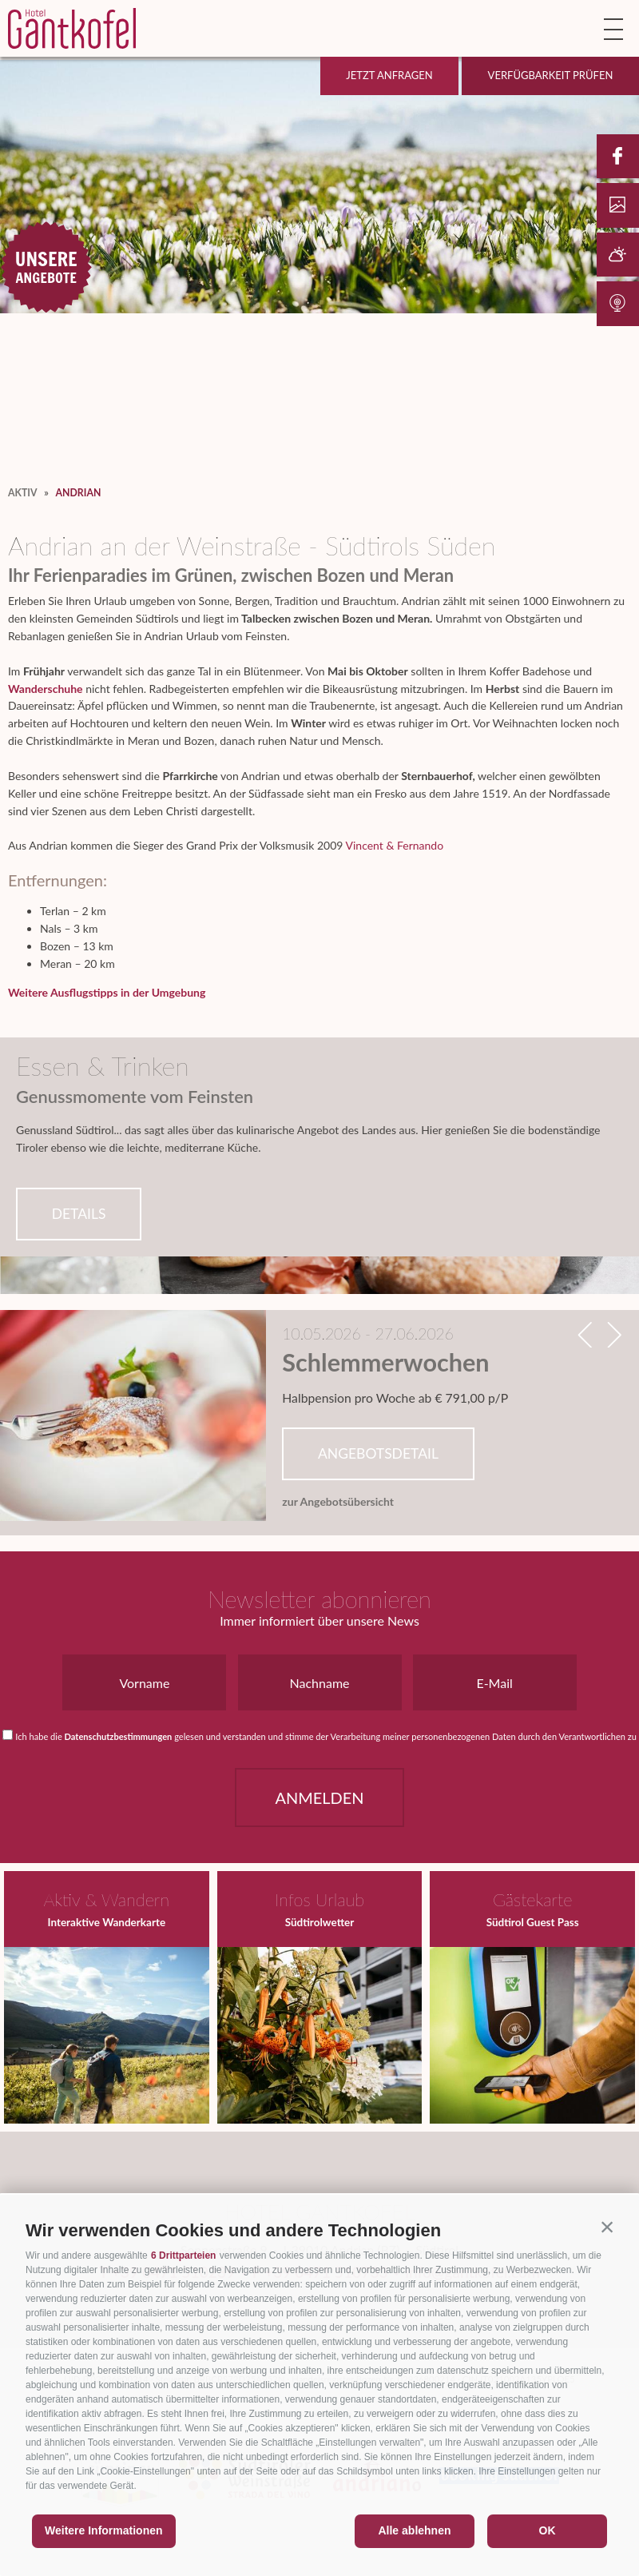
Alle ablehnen (414, 2530)
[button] (607, 2226)
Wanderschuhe (45, 688)
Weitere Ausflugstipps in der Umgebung (106, 992)
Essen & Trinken (102, 1066)
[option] (319, 1416)
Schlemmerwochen (385, 1363)
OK (547, 2530)
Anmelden (319, 1797)
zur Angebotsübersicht (338, 1501)
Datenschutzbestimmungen (119, 1736)
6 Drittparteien (183, 2255)
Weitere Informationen (104, 2530)
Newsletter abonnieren (319, 1598)
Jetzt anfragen (389, 75)
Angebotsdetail (378, 1453)
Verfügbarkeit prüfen (550, 75)
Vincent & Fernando (394, 845)
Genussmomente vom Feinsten (134, 1096)
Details (79, 1213)
